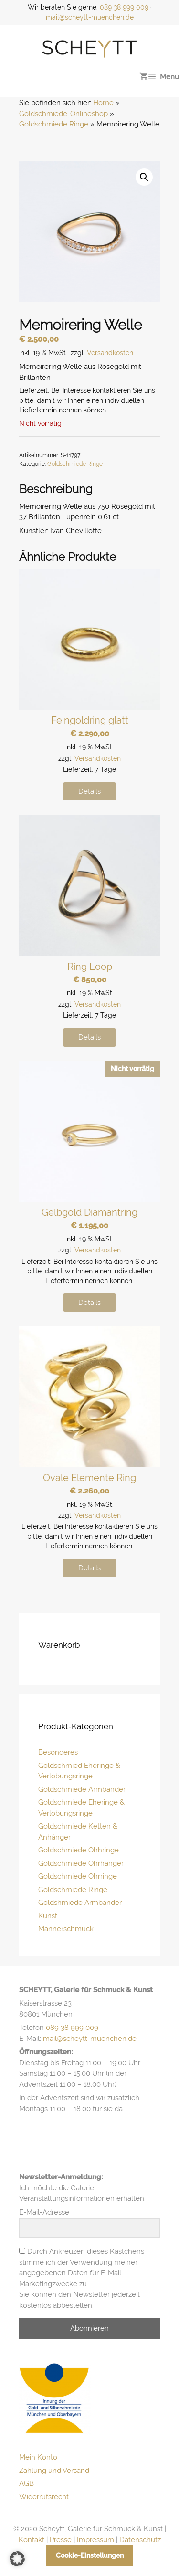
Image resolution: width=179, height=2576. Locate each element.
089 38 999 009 (124, 7)
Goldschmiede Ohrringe (77, 1876)
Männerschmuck (66, 1928)
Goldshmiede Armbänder (80, 1902)
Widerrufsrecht (44, 2496)
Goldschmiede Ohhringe (78, 1850)
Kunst (47, 1916)
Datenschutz (140, 2539)
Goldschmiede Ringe (53, 124)
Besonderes (58, 1752)
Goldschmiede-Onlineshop (63, 113)
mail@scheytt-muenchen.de (90, 17)
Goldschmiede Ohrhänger (81, 1863)
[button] (144, 177)
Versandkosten (110, 353)
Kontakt (31, 2539)
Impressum (95, 2539)
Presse (61, 2539)
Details (89, 791)
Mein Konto (38, 2457)
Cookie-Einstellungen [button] (90, 2555)
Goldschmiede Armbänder (82, 1789)
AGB (26, 2483)
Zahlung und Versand (54, 2470)
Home (103, 102)
